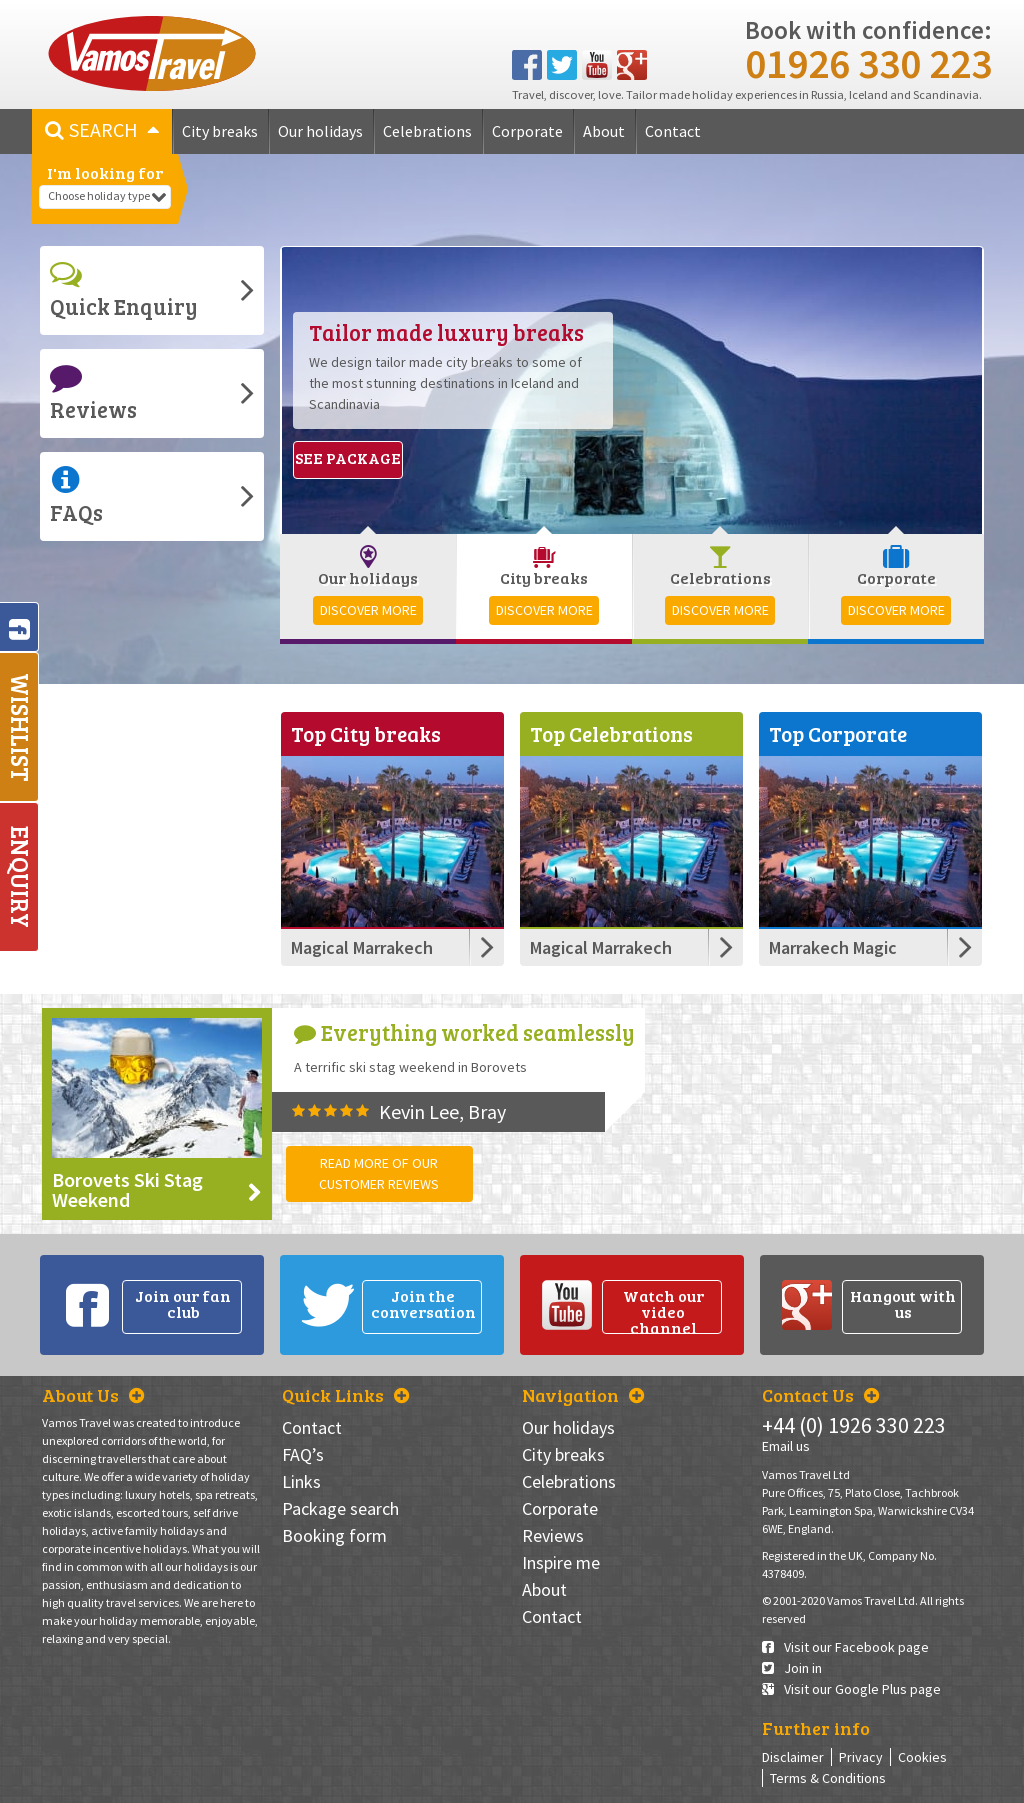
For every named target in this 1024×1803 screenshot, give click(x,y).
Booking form (334, 1535)
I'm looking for (105, 172)
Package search (340, 1508)
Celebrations (427, 131)
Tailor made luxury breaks (446, 332)
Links (301, 1481)
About (604, 131)
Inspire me (561, 1562)
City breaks (220, 131)
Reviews (93, 392)
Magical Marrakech (362, 947)
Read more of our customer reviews (379, 1173)
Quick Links (345, 1395)
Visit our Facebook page (845, 1647)
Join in (792, 1668)
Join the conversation (423, 1303)
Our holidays (320, 131)
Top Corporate (838, 733)
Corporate (527, 131)
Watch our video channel (663, 1310)
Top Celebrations (611, 733)
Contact (673, 131)
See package (348, 457)
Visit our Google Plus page (851, 1689)
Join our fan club (183, 1303)
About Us (93, 1395)
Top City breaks (366, 733)
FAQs (76, 495)
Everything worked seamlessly (464, 1032)
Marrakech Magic (833, 947)
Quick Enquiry (124, 289)
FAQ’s (303, 1454)
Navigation (583, 1395)
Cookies (922, 1757)
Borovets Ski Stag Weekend (127, 1189)
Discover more (368, 610)
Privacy (861, 1757)
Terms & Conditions (828, 1778)
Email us (786, 1446)
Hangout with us (903, 1303)
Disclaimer (793, 1757)
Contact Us (820, 1395)
